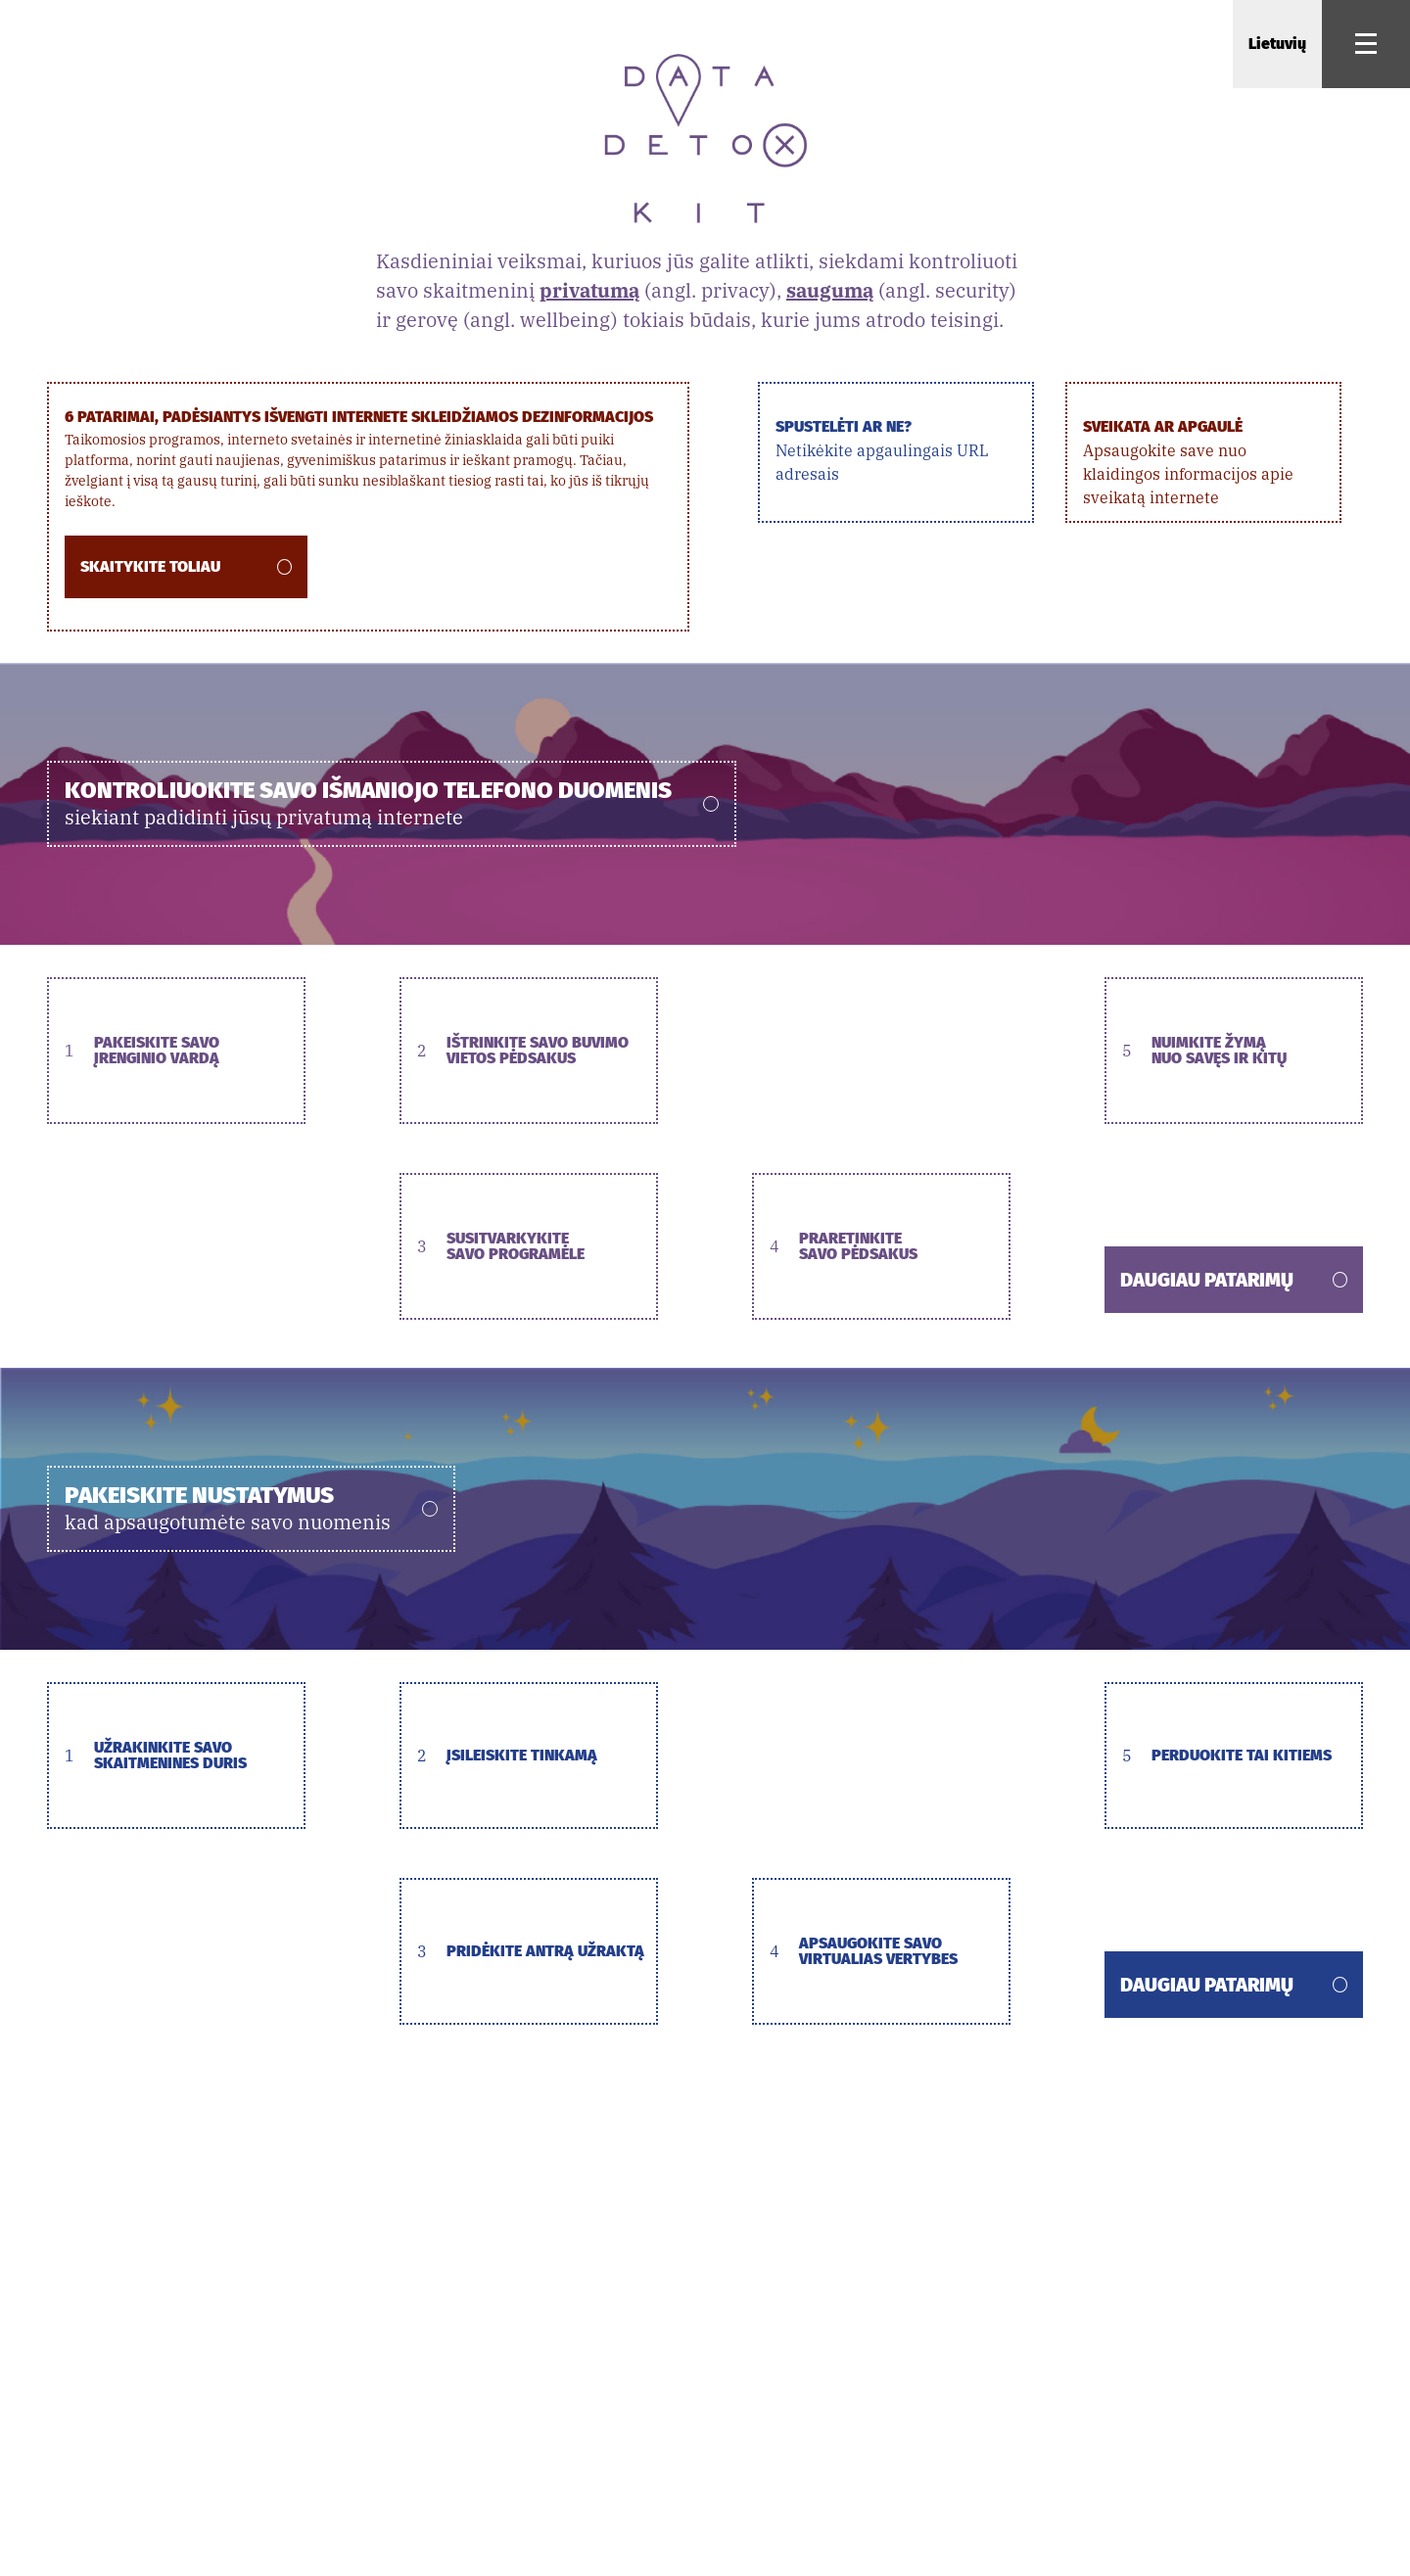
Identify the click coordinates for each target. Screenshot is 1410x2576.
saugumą (829, 290)
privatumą (589, 290)
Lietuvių (1277, 43)
